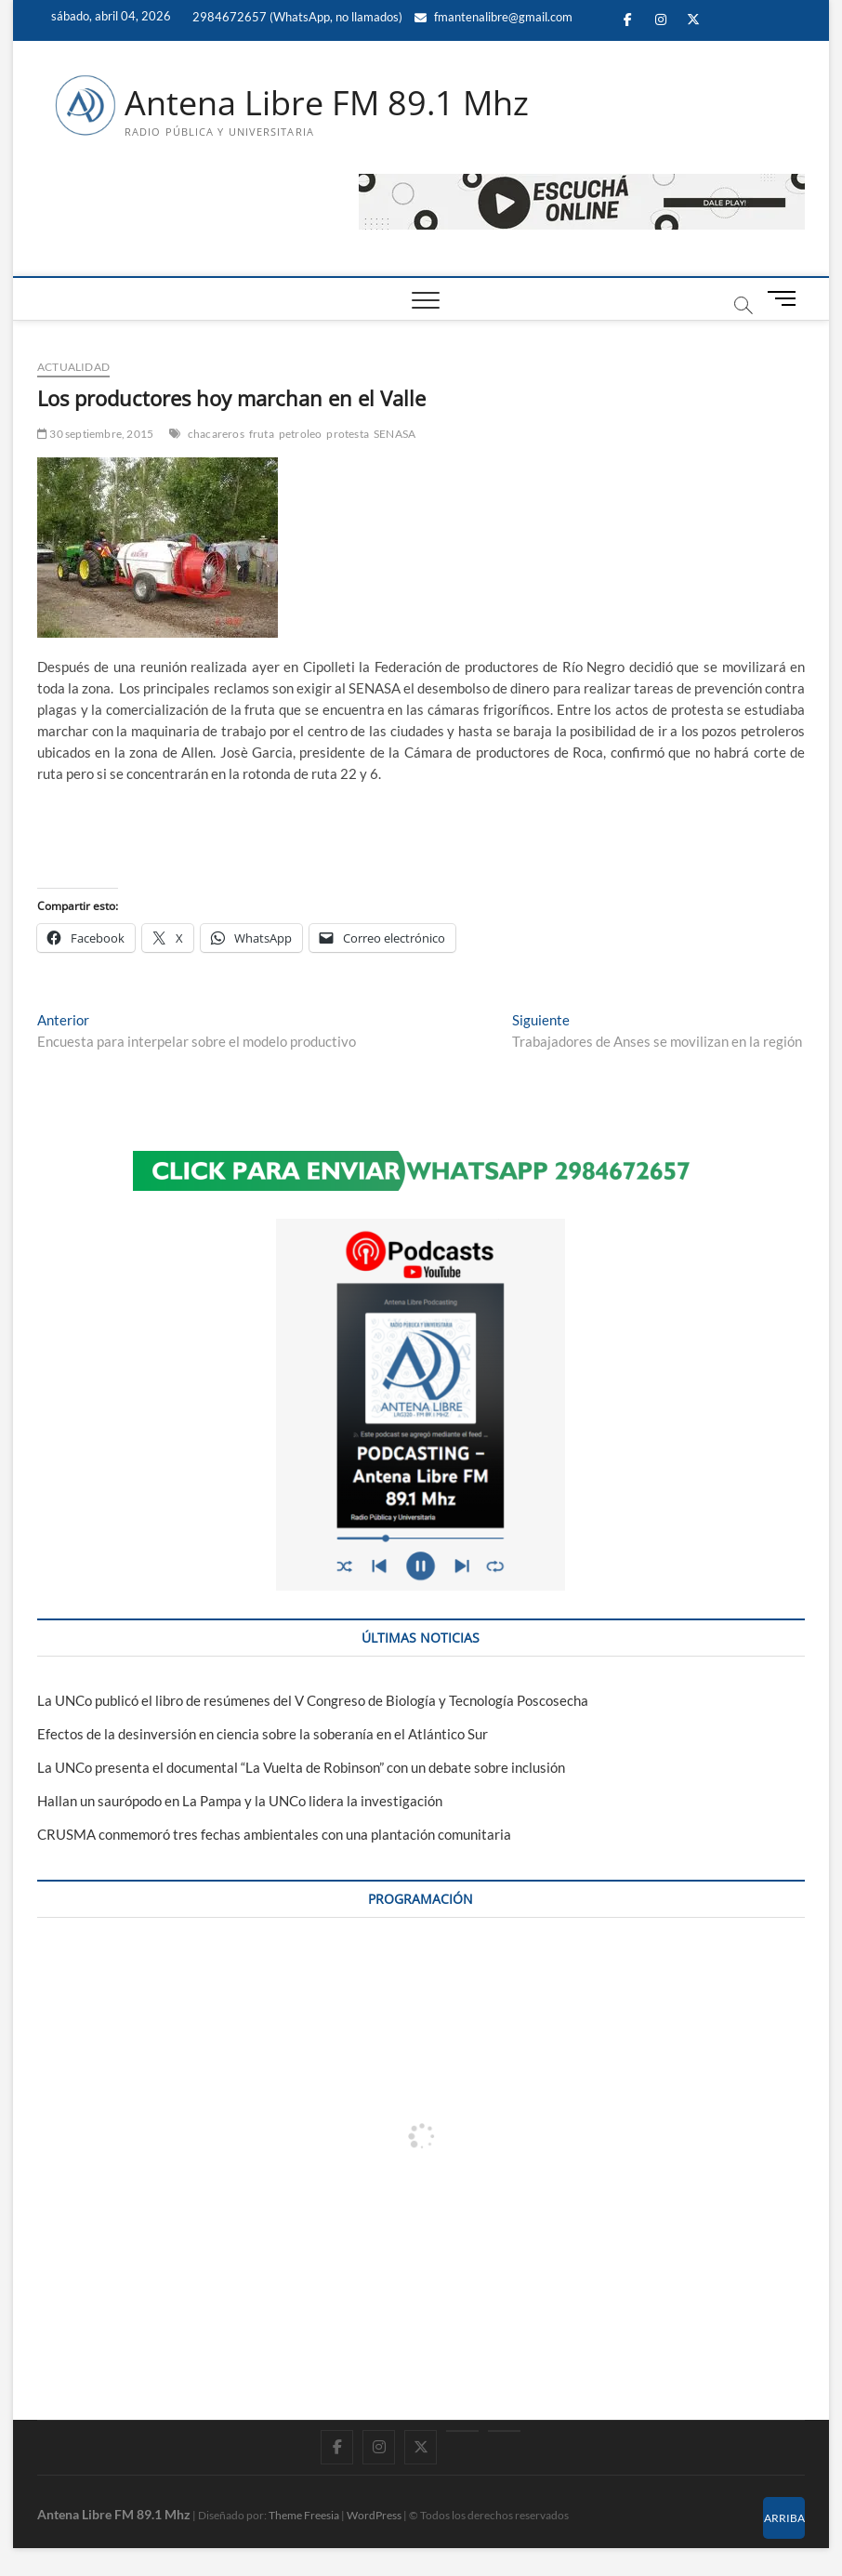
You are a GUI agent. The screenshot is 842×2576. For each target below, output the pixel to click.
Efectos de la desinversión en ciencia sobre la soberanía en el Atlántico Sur (262, 1733)
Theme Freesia (304, 2515)
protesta (347, 434)
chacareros (216, 434)
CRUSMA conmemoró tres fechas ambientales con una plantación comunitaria (274, 1834)
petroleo (300, 434)
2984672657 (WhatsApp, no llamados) (296, 16)
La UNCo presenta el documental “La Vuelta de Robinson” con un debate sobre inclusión (301, 1767)
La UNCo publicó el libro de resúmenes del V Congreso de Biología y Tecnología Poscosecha (312, 1700)
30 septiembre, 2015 (95, 434)
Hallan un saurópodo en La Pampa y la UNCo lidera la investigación (239, 1800)
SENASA (394, 434)
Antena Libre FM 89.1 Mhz (327, 103)
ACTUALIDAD (73, 367)
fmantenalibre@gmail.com (493, 16)
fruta (261, 434)
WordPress (374, 2515)
